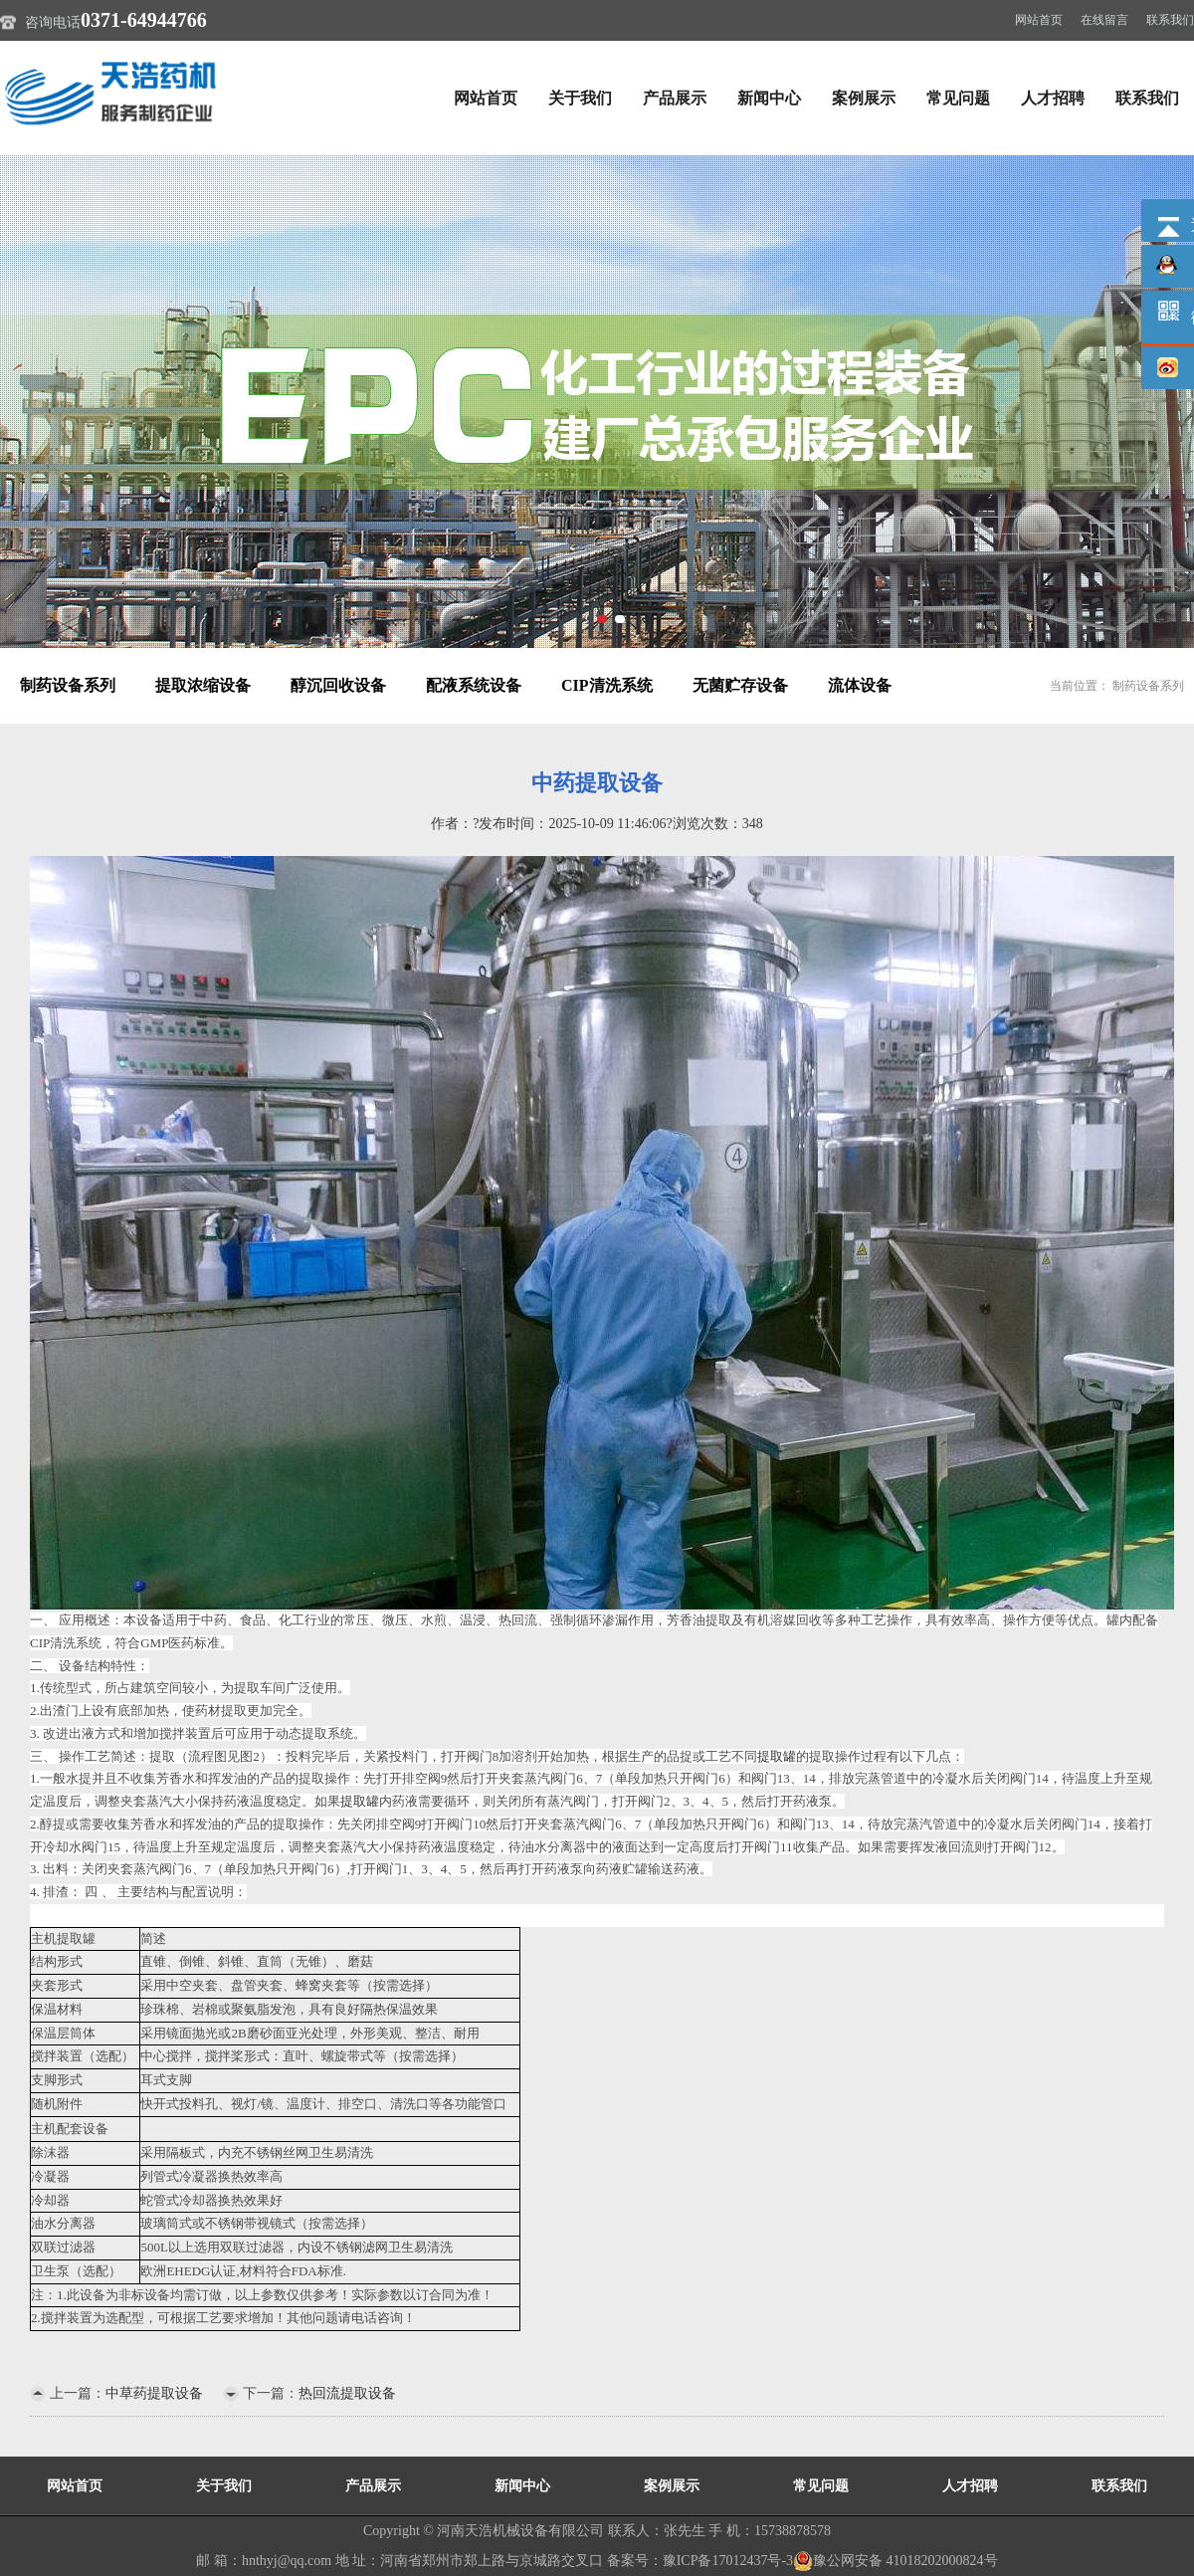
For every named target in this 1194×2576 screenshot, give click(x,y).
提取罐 (776, 1756)
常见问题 (958, 98)
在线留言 (1104, 20)
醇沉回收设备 (338, 685)
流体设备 (860, 685)
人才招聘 (1053, 98)
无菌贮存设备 (740, 685)
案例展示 (864, 98)
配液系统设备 (473, 685)
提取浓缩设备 (203, 685)
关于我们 (580, 98)
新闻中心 (769, 98)
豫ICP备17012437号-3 (728, 2560)
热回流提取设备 (347, 2393)
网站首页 (1039, 20)
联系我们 (1170, 20)
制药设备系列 (67, 685)
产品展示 (674, 98)
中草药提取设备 (154, 2393)
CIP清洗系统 (607, 685)
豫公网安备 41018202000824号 (895, 2560)
